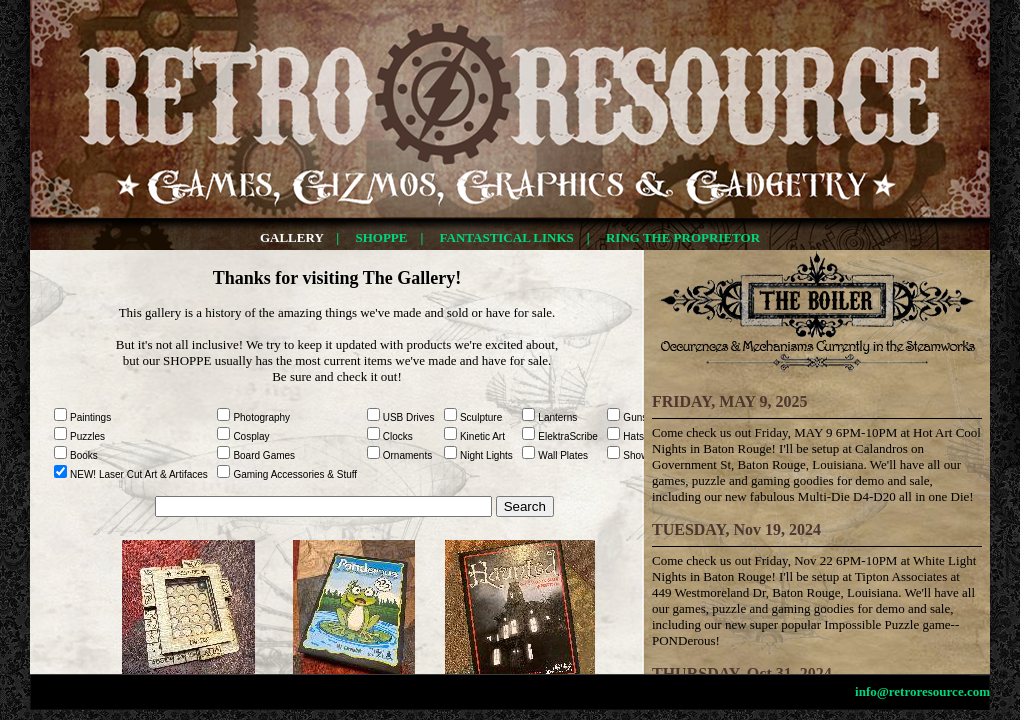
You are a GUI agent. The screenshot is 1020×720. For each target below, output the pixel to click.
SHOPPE (381, 237)
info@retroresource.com (922, 691)
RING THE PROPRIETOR (683, 237)
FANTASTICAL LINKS (507, 237)
